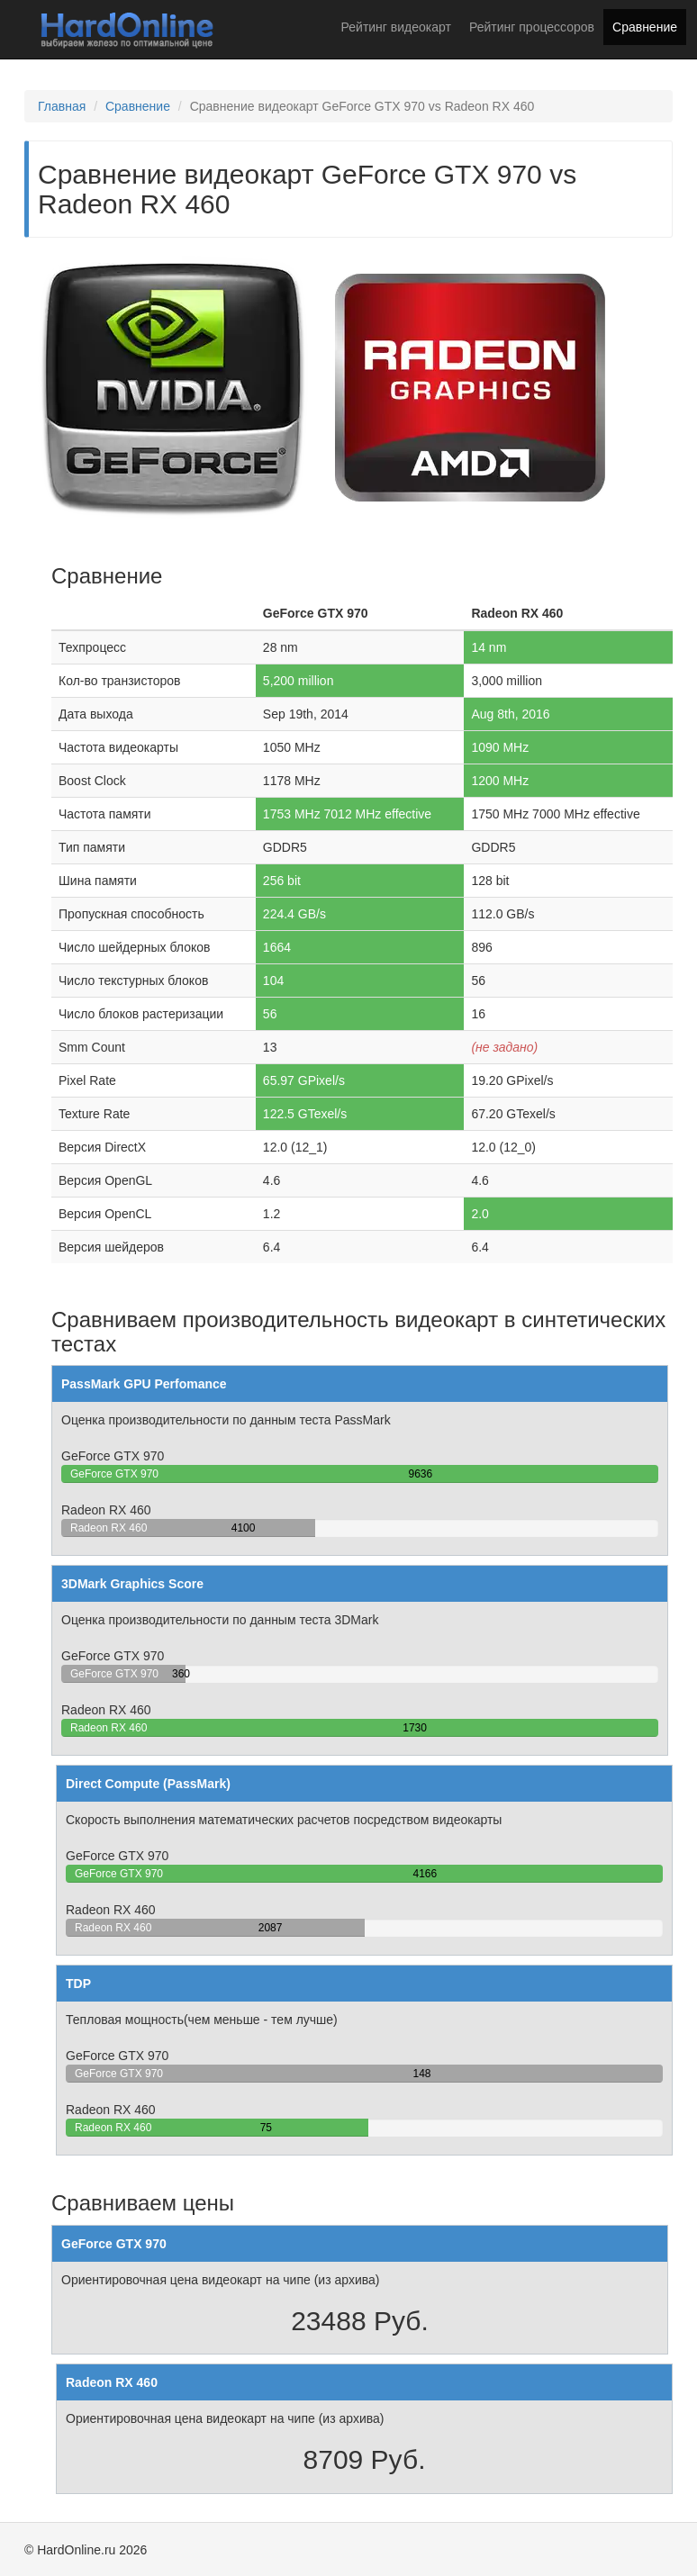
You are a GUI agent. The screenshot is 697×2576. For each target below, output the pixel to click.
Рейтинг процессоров (531, 27)
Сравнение (644, 27)
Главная (62, 106)
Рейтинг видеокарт (396, 27)
